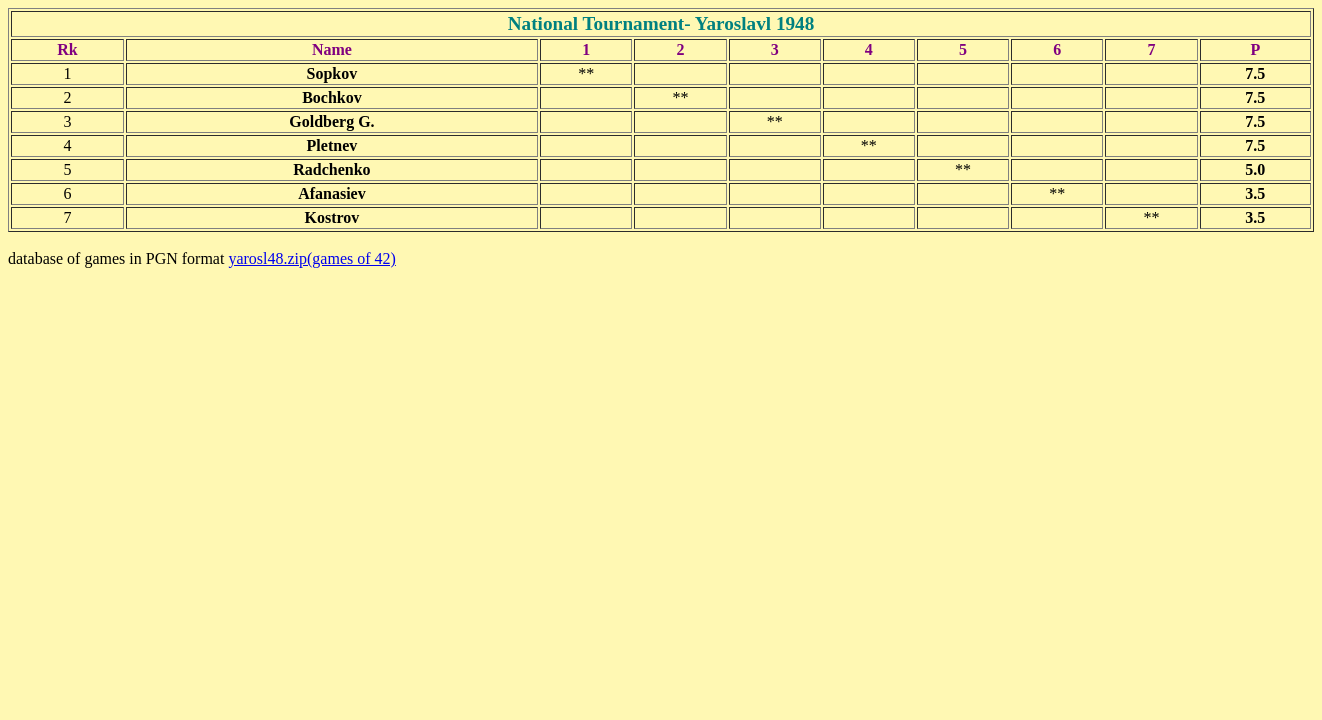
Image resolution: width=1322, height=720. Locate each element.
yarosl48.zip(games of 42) (312, 258)
